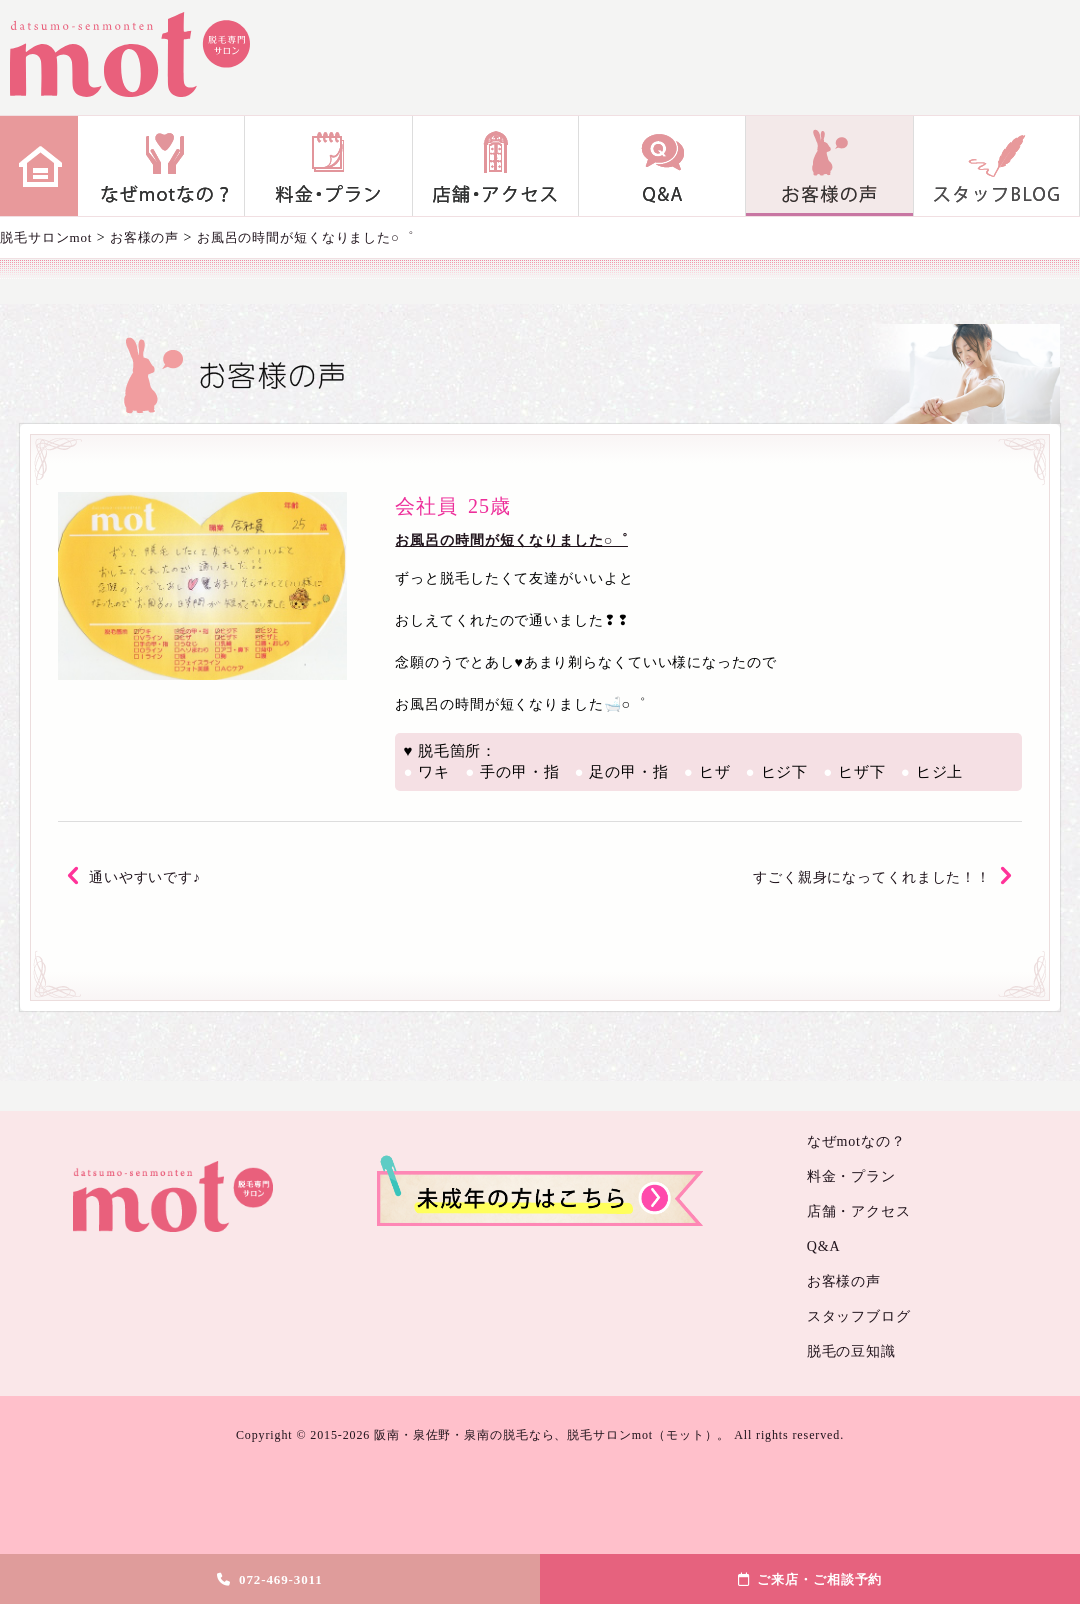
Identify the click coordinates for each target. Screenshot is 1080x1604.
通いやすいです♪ (145, 877)
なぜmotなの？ (161, 166)
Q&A (662, 166)
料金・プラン (328, 166)
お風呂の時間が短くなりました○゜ (511, 540)
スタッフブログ (996, 166)
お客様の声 (829, 166)
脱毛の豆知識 (851, 1351)
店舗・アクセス (495, 166)
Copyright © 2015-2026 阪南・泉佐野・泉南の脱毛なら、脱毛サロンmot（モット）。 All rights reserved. (540, 1435)
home (39, 166)
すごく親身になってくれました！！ (872, 877)
